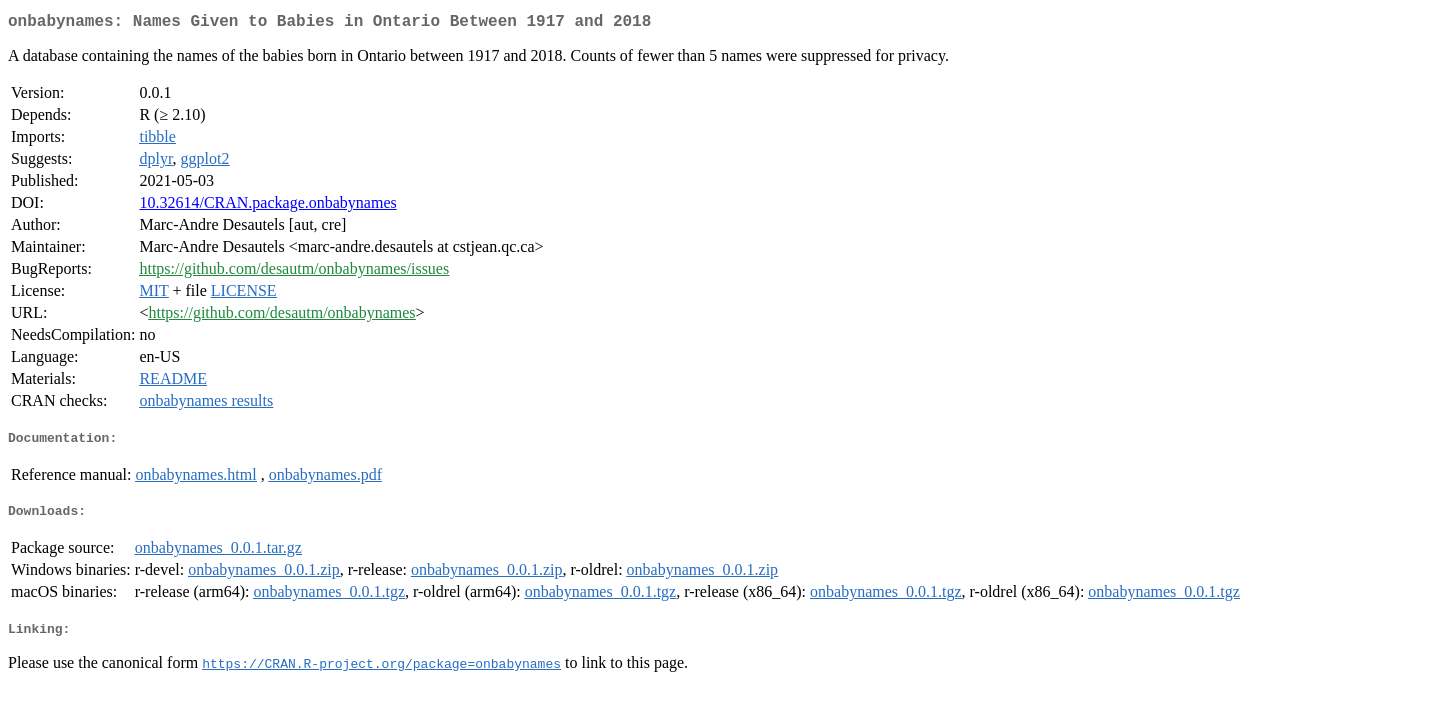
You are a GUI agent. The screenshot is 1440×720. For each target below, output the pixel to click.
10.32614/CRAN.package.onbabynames (267, 206)
